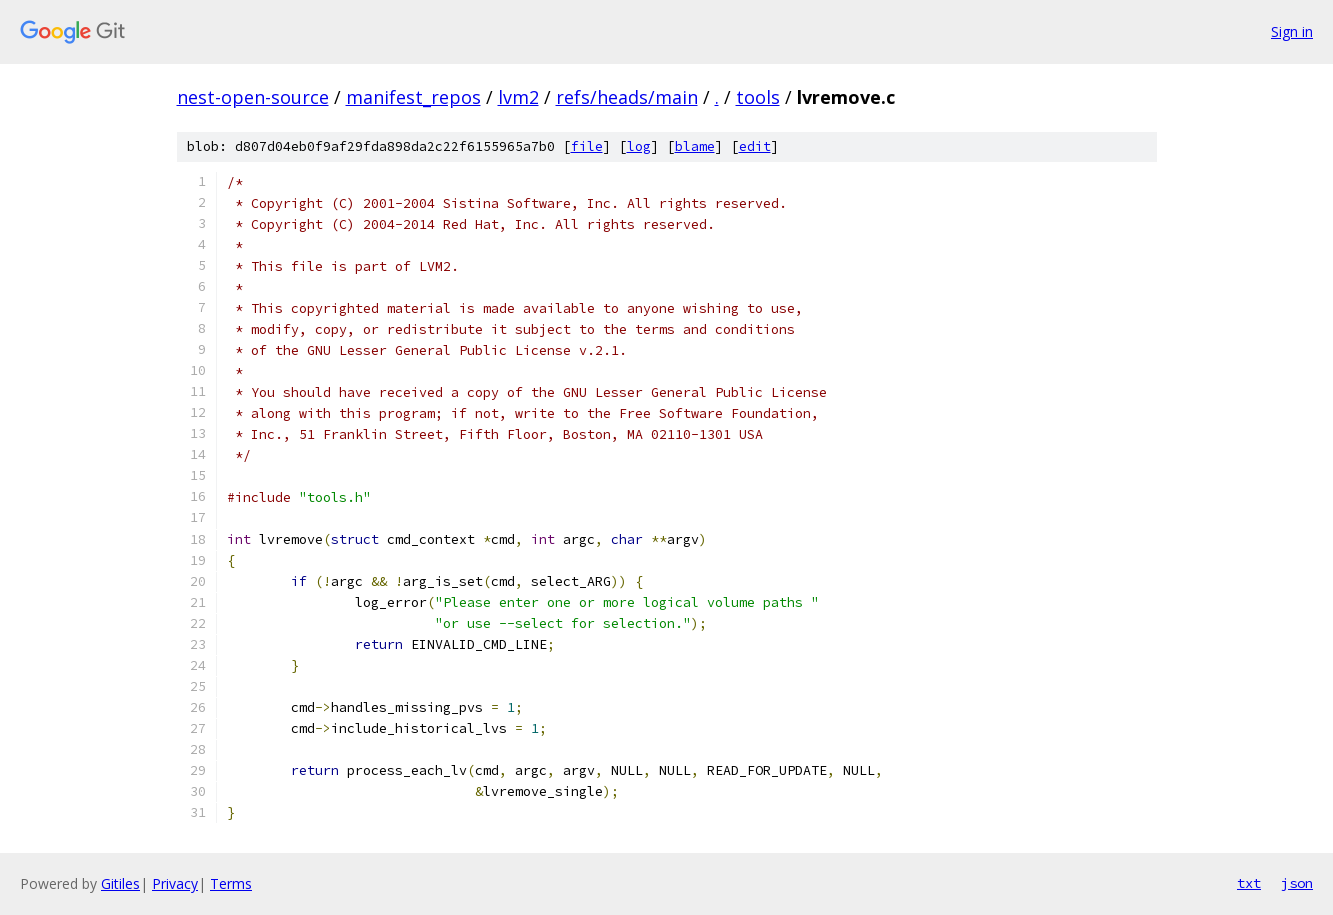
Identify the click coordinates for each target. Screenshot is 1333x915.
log (639, 146)
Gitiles (120, 883)
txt (1249, 883)
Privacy (175, 883)
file (587, 146)
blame (695, 146)
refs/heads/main (627, 97)
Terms (231, 883)
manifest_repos (413, 97)
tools (758, 97)
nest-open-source (253, 97)
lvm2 (518, 97)
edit (755, 146)
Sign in (1292, 31)
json (1297, 883)
